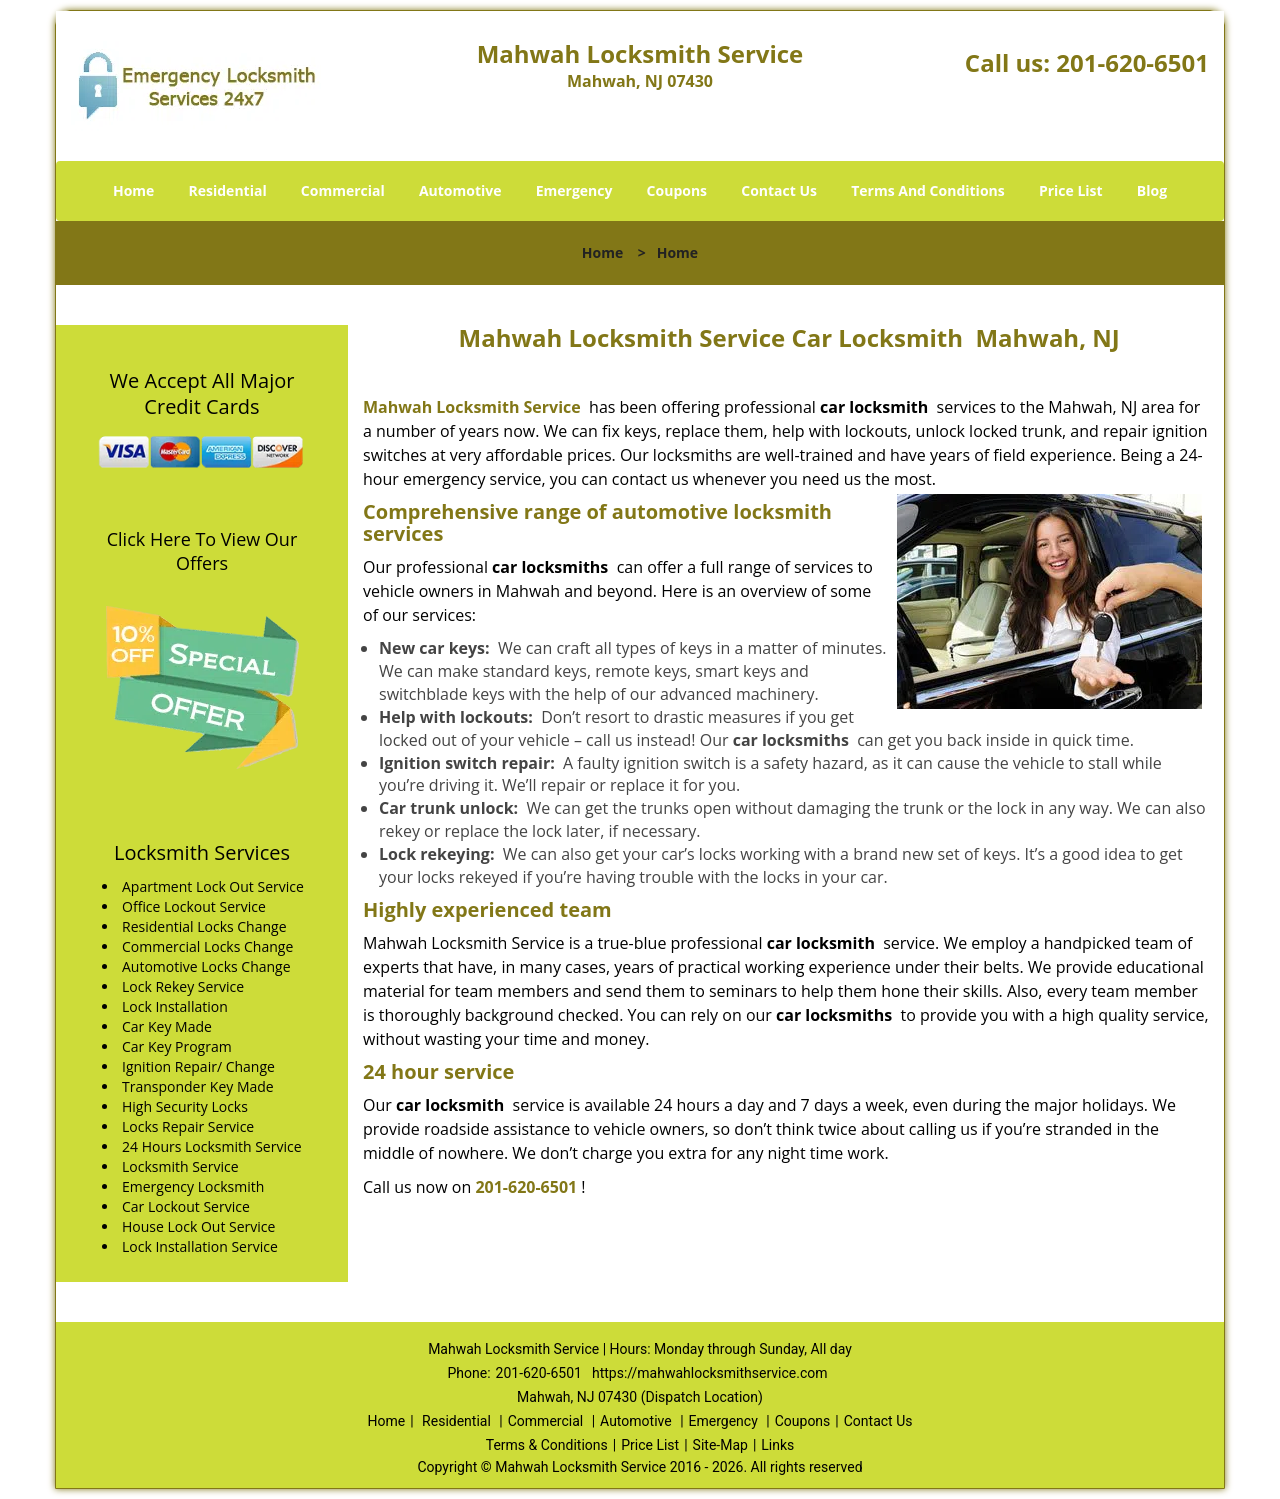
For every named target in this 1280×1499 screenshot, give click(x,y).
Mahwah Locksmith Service (472, 407)
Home (133, 190)
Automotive (460, 190)
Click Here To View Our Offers (202, 551)
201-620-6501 (1132, 62)
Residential (228, 190)
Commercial (343, 190)
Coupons (677, 190)
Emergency (574, 190)
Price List (1071, 190)
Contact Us (779, 190)
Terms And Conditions (928, 190)
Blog (1152, 190)
